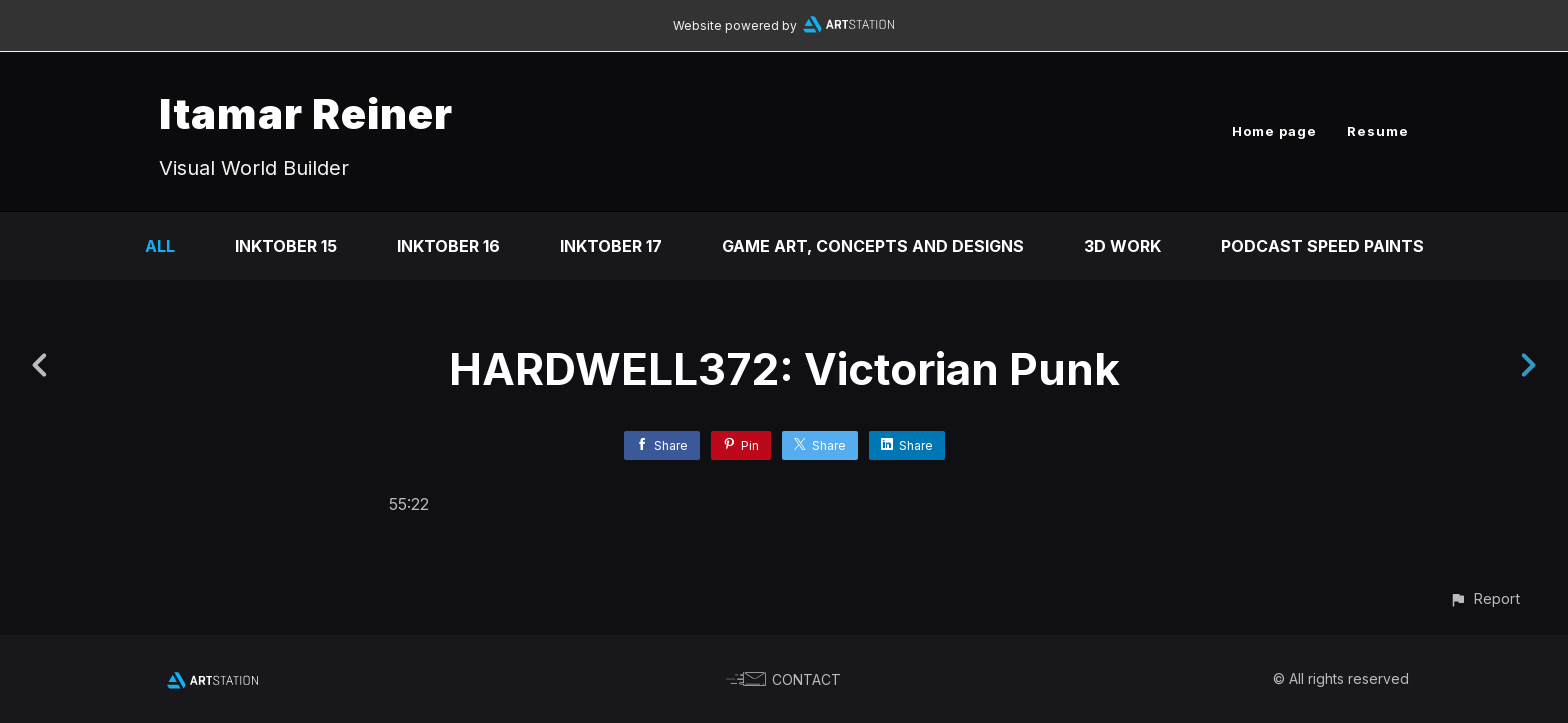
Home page (1274, 131)
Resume (1378, 131)
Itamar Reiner (306, 113)
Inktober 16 (448, 246)
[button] (1484, 598)
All (160, 246)
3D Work (1122, 246)
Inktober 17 (611, 246)
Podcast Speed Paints (1322, 246)
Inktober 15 (286, 246)
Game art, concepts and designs (873, 246)
